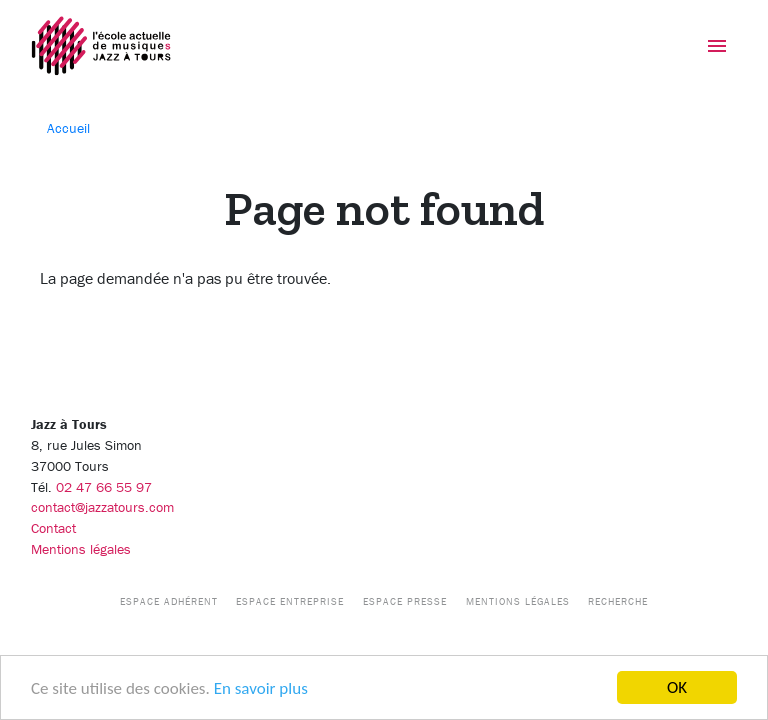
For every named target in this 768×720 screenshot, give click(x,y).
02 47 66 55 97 (104, 487)
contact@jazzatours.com (102, 507)
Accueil (68, 128)
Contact (53, 528)
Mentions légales (81, 549)
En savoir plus (261, 688)
